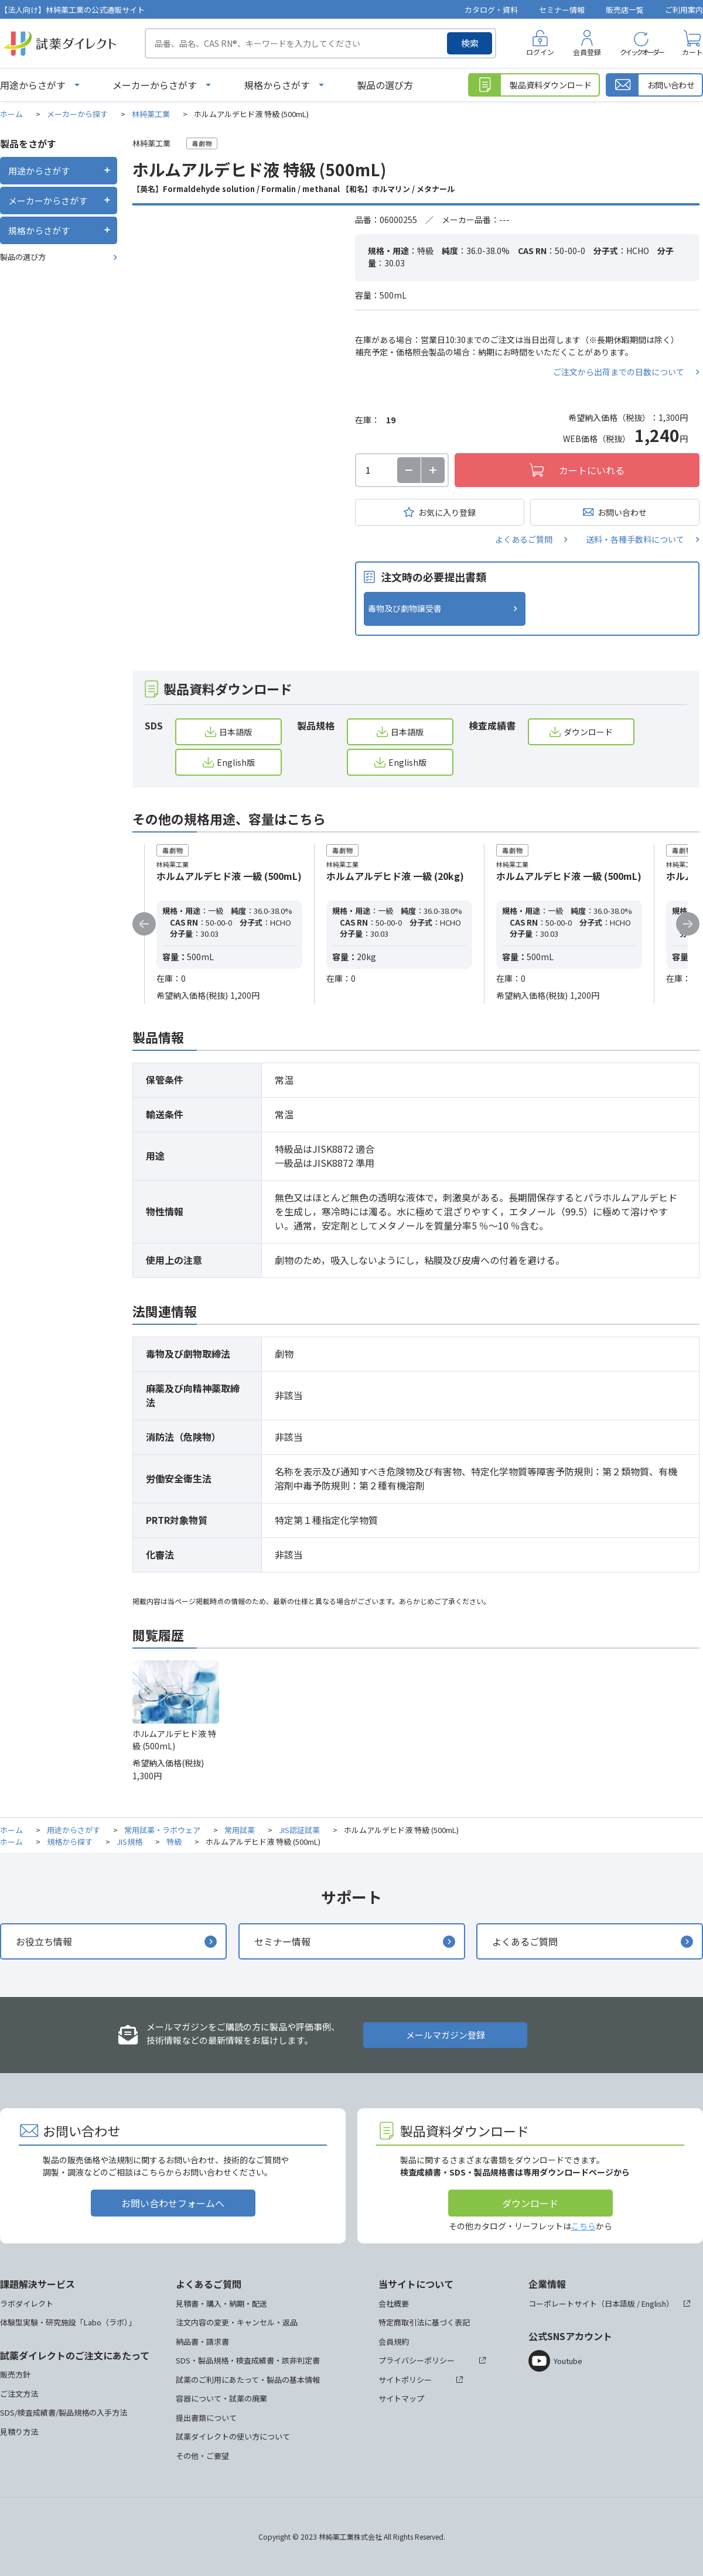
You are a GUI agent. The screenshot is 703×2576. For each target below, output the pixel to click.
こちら (583, 2226)
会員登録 (587, 52)
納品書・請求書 (202, 2341)
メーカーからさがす (154, 85)
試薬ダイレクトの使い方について (233, 2436)
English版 (236, 762)
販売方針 (15, 2374)
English (653, 2303)
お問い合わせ (622, 512)
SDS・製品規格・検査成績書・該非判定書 (248, 2360)
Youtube (568, 2360)
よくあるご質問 (523, 539)
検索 (470, 43)
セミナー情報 (562, 9)
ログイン (540, 52)
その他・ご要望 (202, 2455)
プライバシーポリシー (416, 2360)
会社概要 (393, 2303)
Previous (144, 924)
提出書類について (206, 2417)
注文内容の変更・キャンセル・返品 (237, 2322)
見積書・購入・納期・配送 (221, 2303)
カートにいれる (591, 470)
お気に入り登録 (447, 512)
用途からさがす (33, 85)
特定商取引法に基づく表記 (424, 2322)
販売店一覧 (625, 9)
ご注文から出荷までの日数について (618, 372)
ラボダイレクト (26, 2303)
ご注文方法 (19, 2393)
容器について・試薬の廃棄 (221, 2398)
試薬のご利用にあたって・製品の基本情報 (248, 2379)
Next (687, 924)
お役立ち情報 (44, 1941)
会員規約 (393, 2341)
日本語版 (235, 732)
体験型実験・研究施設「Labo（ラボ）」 (68, 2322)
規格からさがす (277, 85)
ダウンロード (588, 732)
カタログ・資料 (491, 9)
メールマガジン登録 (445, 2035)
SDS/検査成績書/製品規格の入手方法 (63, 2412)
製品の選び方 (385, 85)
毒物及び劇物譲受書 (405, 608)
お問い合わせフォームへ (172, 2203)
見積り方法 (19, 2431)
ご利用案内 (684, 9)
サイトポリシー (405, 2379)
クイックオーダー (641, 52)
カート (692, 52)
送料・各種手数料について (635, 539)
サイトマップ (401, 2398)
